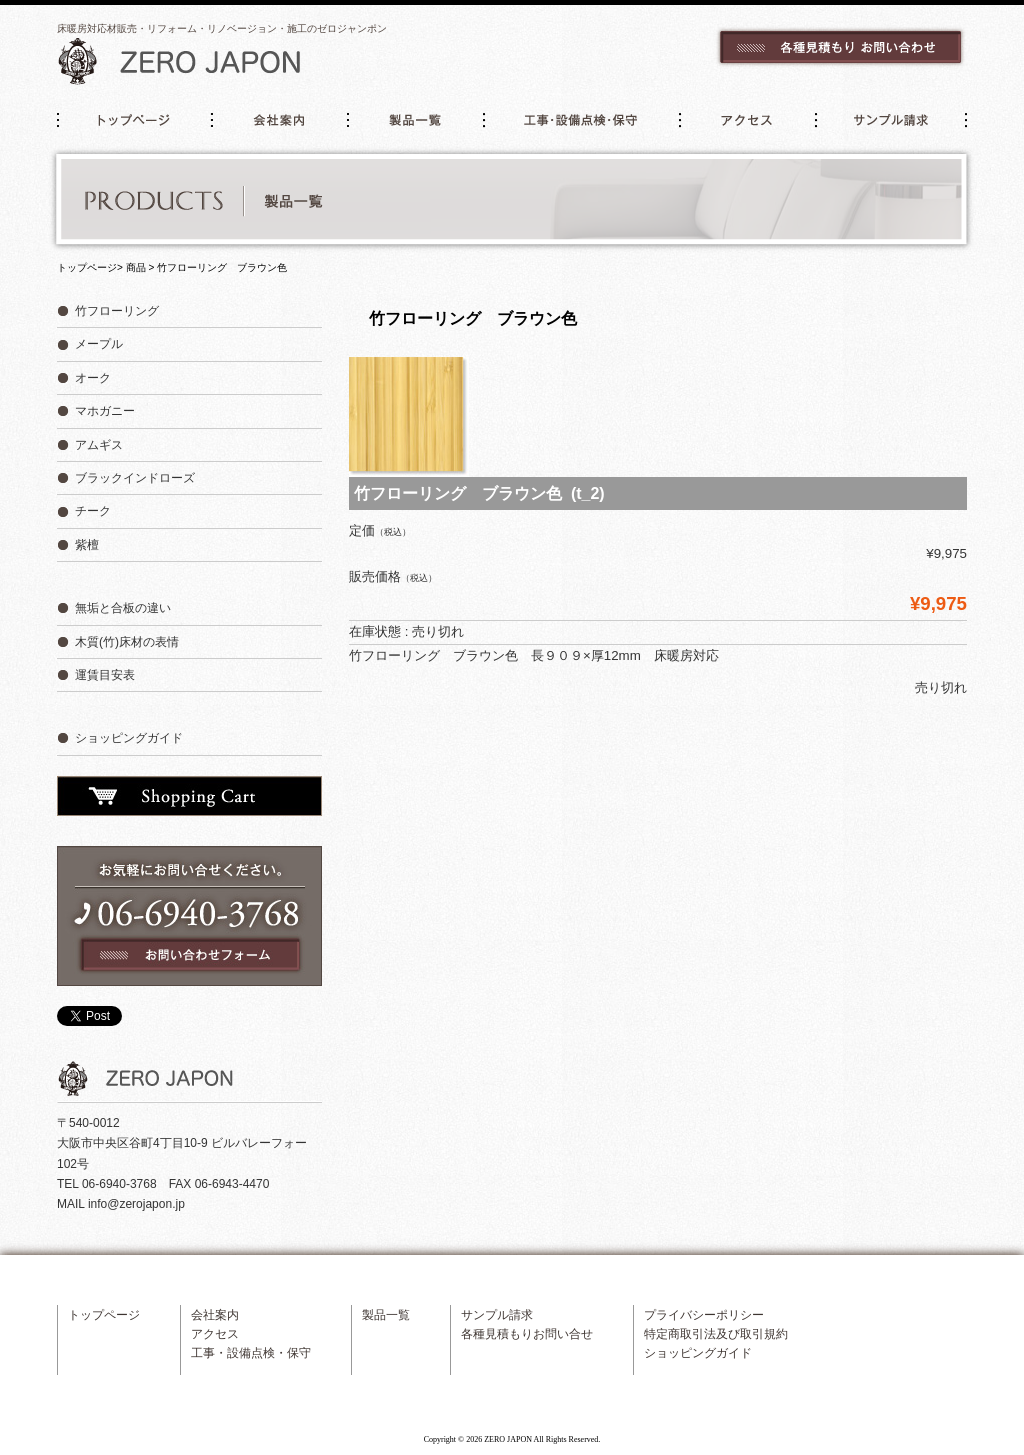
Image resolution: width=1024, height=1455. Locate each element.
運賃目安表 (105, 675)
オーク (93, 378)
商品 (136, 267)
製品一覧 (417, 120)
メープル (99, 344)
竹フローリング (117, 311)
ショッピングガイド (129, 738)
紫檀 (87, 545)
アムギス (99, 445)
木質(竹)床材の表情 (127, 642)
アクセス (748, 120)
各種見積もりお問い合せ (527, 1334)
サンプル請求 (892, 120)
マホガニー (105, 411)
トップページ (132, 120)
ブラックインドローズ (135, 478)
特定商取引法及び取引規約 (716, 1334)
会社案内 (278, 120)
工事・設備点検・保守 (583, 120)
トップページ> (90, 267)
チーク (93, 511)
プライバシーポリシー (704, 1315)
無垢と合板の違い (123, 608)
